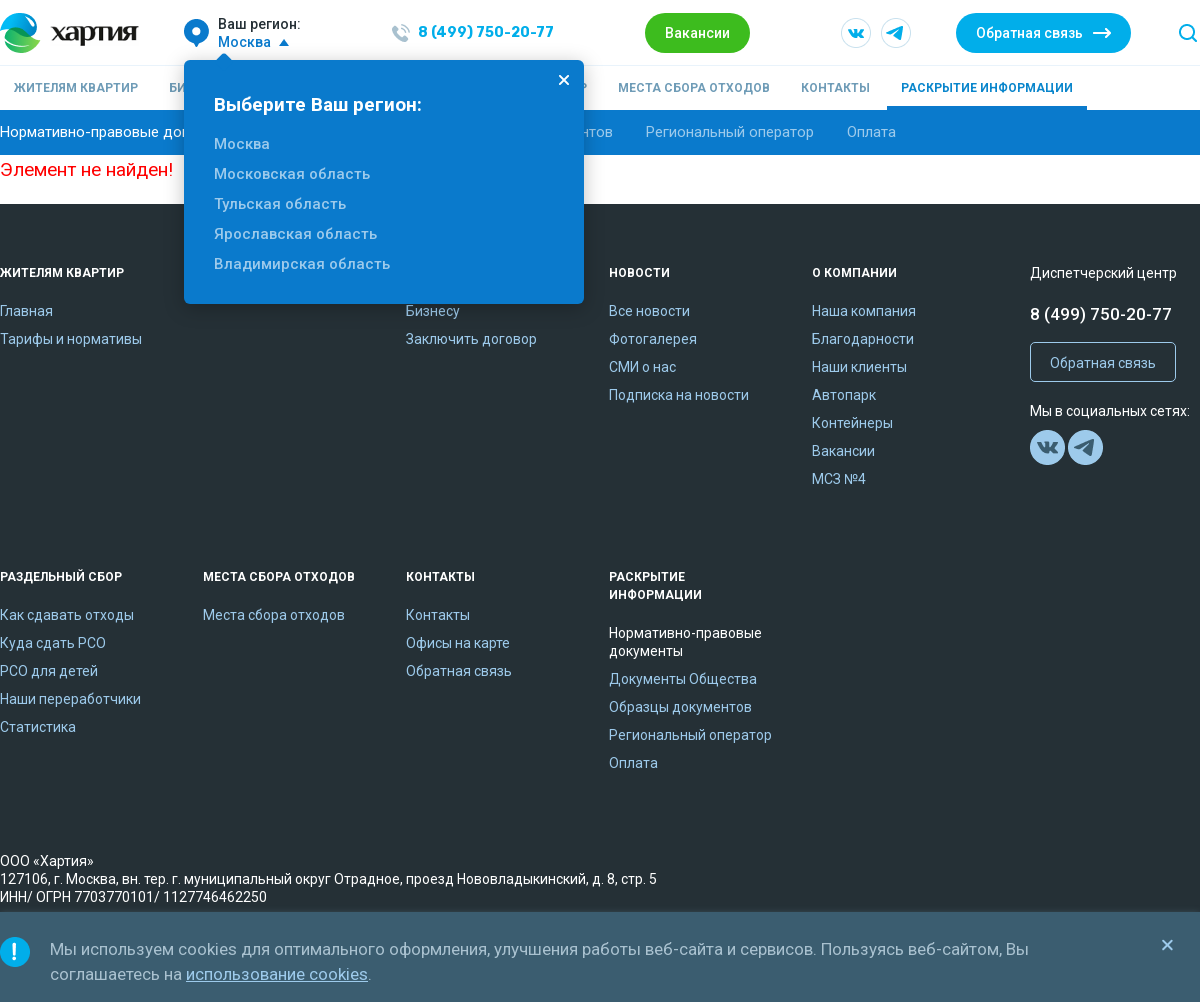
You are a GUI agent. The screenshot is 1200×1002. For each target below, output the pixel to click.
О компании (854, 273)
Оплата (871, 132)
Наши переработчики (70, 699)
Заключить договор (471, 339)
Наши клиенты (859, 367)
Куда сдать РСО (53, 643)
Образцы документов (680, 707)
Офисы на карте (458, 643)
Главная (26, 311)
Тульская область (280, 204)
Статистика (38, 727)
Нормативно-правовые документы (120, 132)
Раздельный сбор (61, 577)
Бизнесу (433, 311)
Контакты (835, 88)
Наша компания (864, 311)
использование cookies (277, 974)
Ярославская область (295, 234)
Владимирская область (302, 264)
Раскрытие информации (987, 88)
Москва (242, 144)
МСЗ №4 (839, 479)
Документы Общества (683, 679)
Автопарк (844, 395)
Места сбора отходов (694, 88)
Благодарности (863, 339)
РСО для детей (49, 671)
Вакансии (697, 33)
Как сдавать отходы (67, 615)
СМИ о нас (642, 367)
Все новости (649, 311)
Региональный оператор (730, 132)
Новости (639, 273)
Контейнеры (852, 423)
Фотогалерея (653, 339)
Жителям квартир (76, 88)
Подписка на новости (679, 395)
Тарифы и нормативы (71, 339)
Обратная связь (1029, 33)
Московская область (292, 174)
